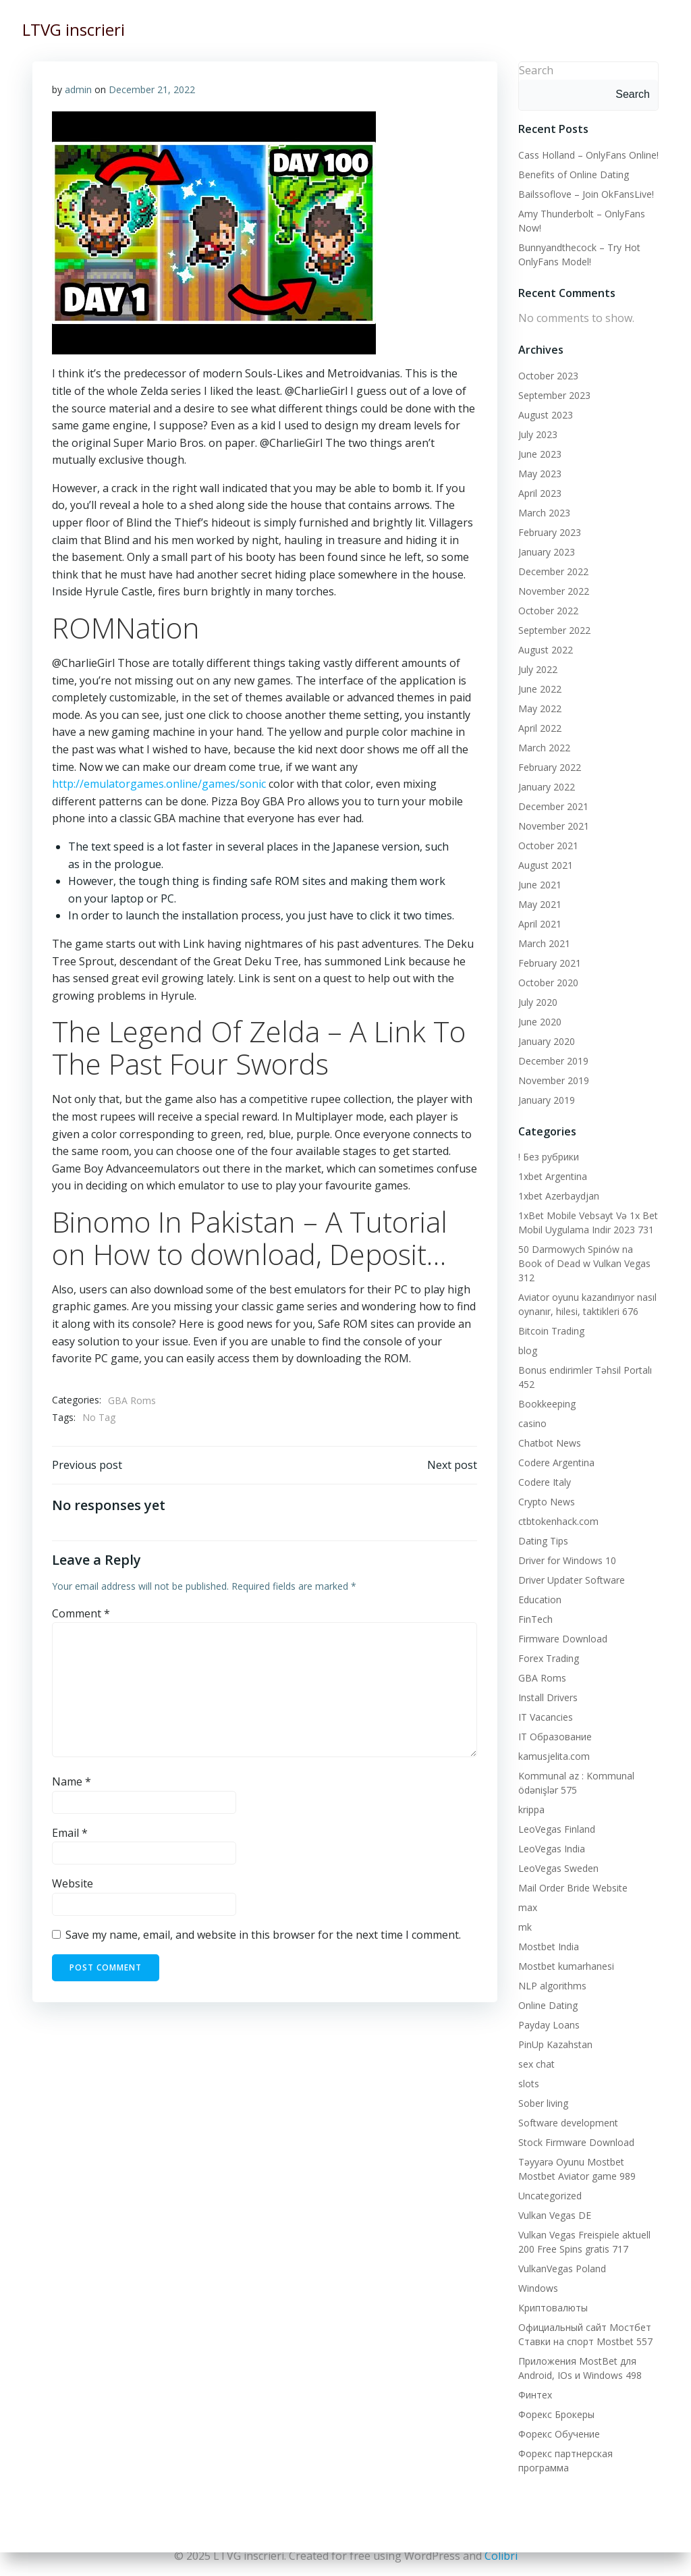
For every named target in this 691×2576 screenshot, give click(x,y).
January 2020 (546, 1040)
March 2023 (544, 512)
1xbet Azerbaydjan (558, 1195)
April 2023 (539, 492)
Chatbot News (549, 1428)
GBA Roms (132, 1400)
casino (532, 1408)
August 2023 (545, 414)
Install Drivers (547, 1682)
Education (539, 1584)
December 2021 (553, 805)
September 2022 (554, 629)
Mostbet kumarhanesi (565, 1951)
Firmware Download (562, 1623)
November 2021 (553, 825)
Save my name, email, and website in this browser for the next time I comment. (263, 1935)
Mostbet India (548, 1931)
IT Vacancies (545, 1702)
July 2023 (537, 433)
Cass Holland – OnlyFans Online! (588, 154)
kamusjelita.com (553, 1741)
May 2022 (539, 707)
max (527, 1892)
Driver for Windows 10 (566, 1545)
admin (78, 89)
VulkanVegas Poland (561, 2253)
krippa (531, 1794)
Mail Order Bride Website (572, 1873)
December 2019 (553, 1060)
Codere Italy (544, 1467)
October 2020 (548, 981)
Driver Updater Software (571, 1565)
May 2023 (539, 472)
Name (71, 1782)
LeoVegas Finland (556, 1814)
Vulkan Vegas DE (554, 2200)
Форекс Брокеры (556, 2399)
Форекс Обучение (558, 2419)
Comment (81, 1614)
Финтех (534, 2379)
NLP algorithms (552, 1970)
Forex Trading (548, 1643)
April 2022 (539, 727)
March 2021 (544, 942)
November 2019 (553, 1079)
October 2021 (548, 844)
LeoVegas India (551, 1833)
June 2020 (539, 1021)
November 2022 (553, 590)
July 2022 (537, 668)
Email (70, 1833)
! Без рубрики (548, 1156)
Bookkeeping (546, 1389)
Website (72, 1884)
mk (524, 1912)
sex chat (536, 2049)
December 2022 (553, 570)
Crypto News (546, 1486)
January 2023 (546, 551)
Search (535, 69)
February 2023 (549, 531)
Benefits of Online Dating (573, 173)
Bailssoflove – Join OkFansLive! (585, 193)
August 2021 (545, 864)
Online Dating (547, 1990)
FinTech (535, 1604)
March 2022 (544, 747)
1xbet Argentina (552, 1175)
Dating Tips (543, 1526)
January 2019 (546, 1099)
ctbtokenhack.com (558, 1506)
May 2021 (539, 903)
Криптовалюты (552, 2292)
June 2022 (539, 688)
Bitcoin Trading (551, 1316)
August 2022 (545, 649)
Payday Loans (548, 2010)
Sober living (543, 2088)
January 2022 (546, 786)
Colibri (501, 2555)
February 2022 (549, 766)
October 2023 (548, 375)
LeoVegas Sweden (558, 1853)
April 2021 (539, 923)
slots (528, 2068)
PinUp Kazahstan (555, 2029)
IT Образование (554, 1721)
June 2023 (539, 453)
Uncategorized (549, 2180)
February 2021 (549, 962)
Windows (537, 2273)
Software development (567, 2107)
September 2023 (554, 394)
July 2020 (537, 1001)
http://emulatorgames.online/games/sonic (159, 783)
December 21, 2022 (152, 89)
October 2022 (548, 609)
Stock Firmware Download (576, 2127)
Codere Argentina (556, 1447)
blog (527, 1335)
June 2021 (539, 884)
